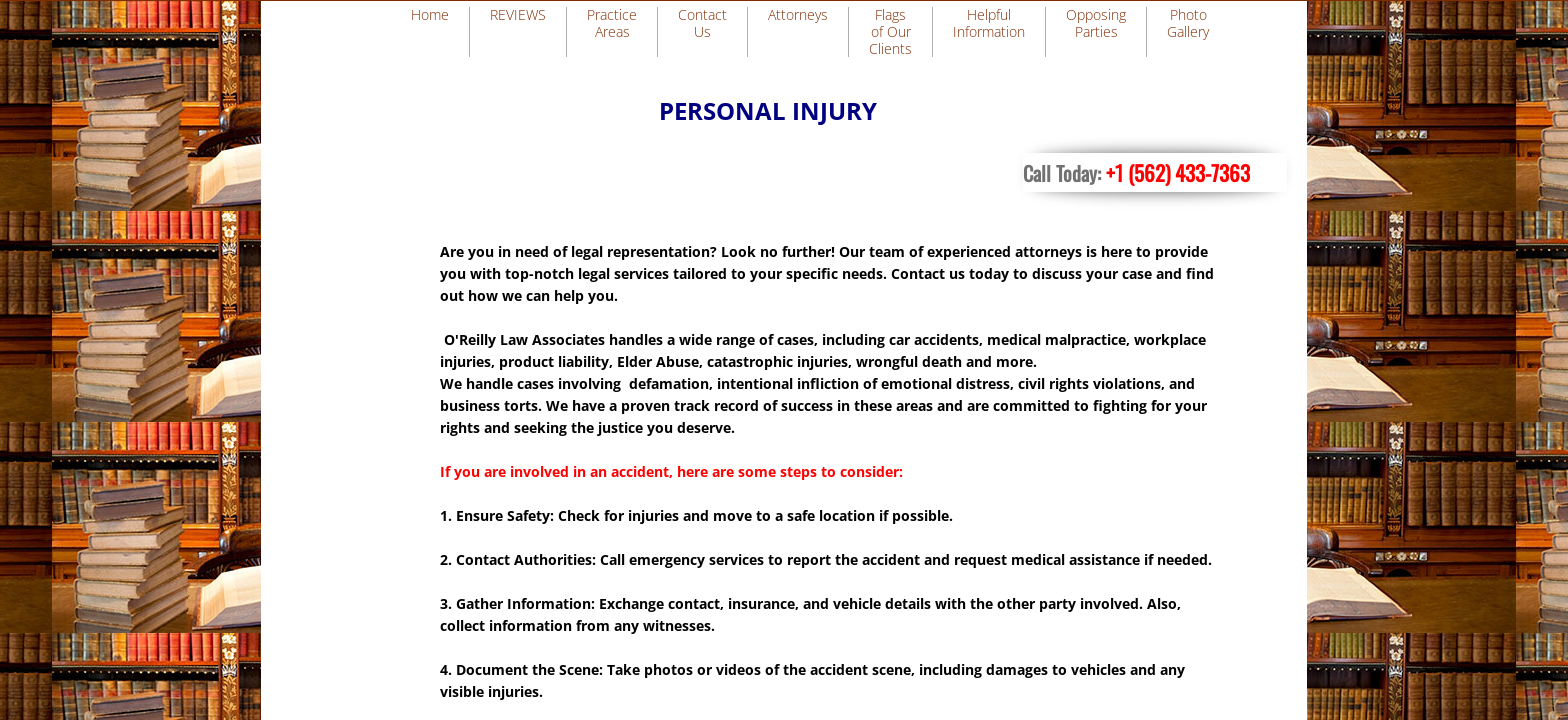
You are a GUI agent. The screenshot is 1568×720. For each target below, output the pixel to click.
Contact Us (702, 23)
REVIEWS (518, 14)
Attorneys (798, 14)
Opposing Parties (1096, 23)
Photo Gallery (1188, 23)
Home (430, 14)
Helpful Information (989, 23)
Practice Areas (612, 23)
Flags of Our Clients (890, 31)
